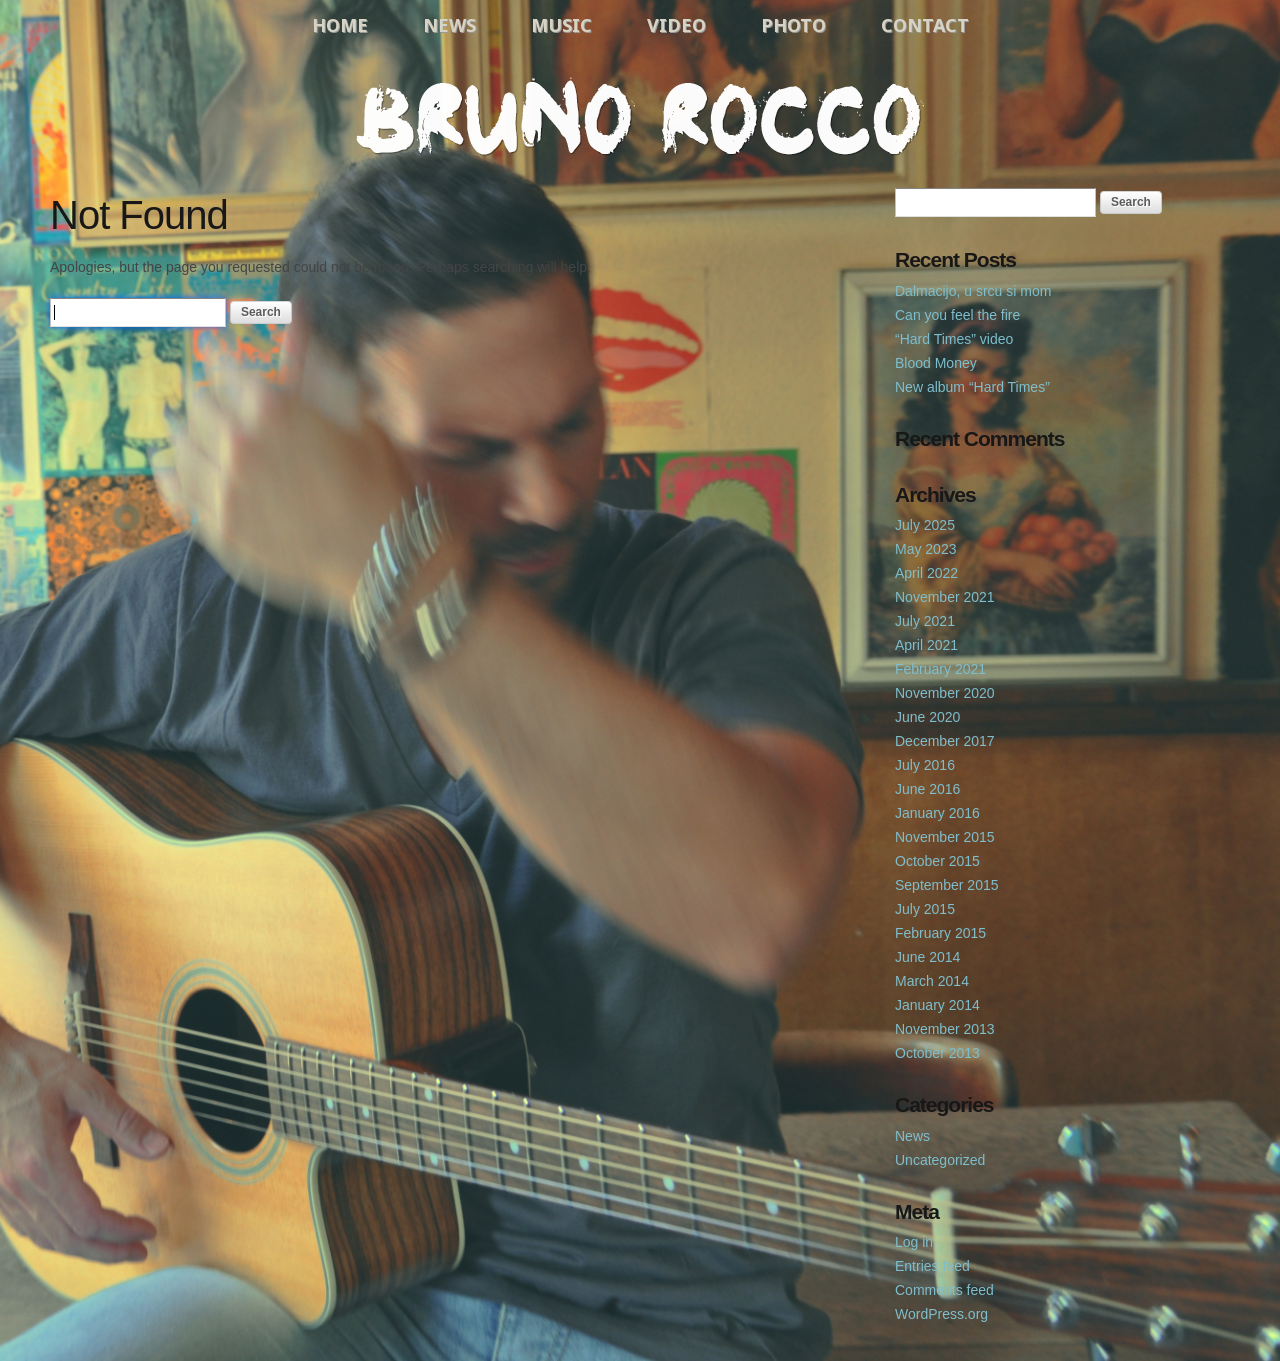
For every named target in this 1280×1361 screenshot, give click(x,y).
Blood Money (936, 363)
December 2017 (945, 741)
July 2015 (925, 909)
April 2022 (926, 573)
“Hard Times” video (954, 339)
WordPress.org (941, 1314)
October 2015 (937, 861)
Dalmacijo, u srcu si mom (973, 291)
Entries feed (932, 1266)
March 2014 (932, 981)
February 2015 (940, 933)
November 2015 (945, 837)
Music (561, 25)
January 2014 (937, 1005)
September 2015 (947, 885)
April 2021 (926, 645)
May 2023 (925, 549)
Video (676, 25)
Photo (793, 25)
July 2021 (925, 621)
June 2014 (927, 957)
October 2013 (937, 1053)
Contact (925, 25)
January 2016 (937, 813)
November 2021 (945, 597)
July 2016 (925, 765)
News (449, 25)
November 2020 (945, 693)
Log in (914, 1242)
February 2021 (940, 669)
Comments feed (944, 1290)
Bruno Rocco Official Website (640, 117)
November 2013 (945, 1029)
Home (340, 25)
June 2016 (927, 789)
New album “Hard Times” (972, 387)
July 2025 (925, 525)
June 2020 (927, 717)
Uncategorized (940, 1160)
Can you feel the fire (957, 315)
